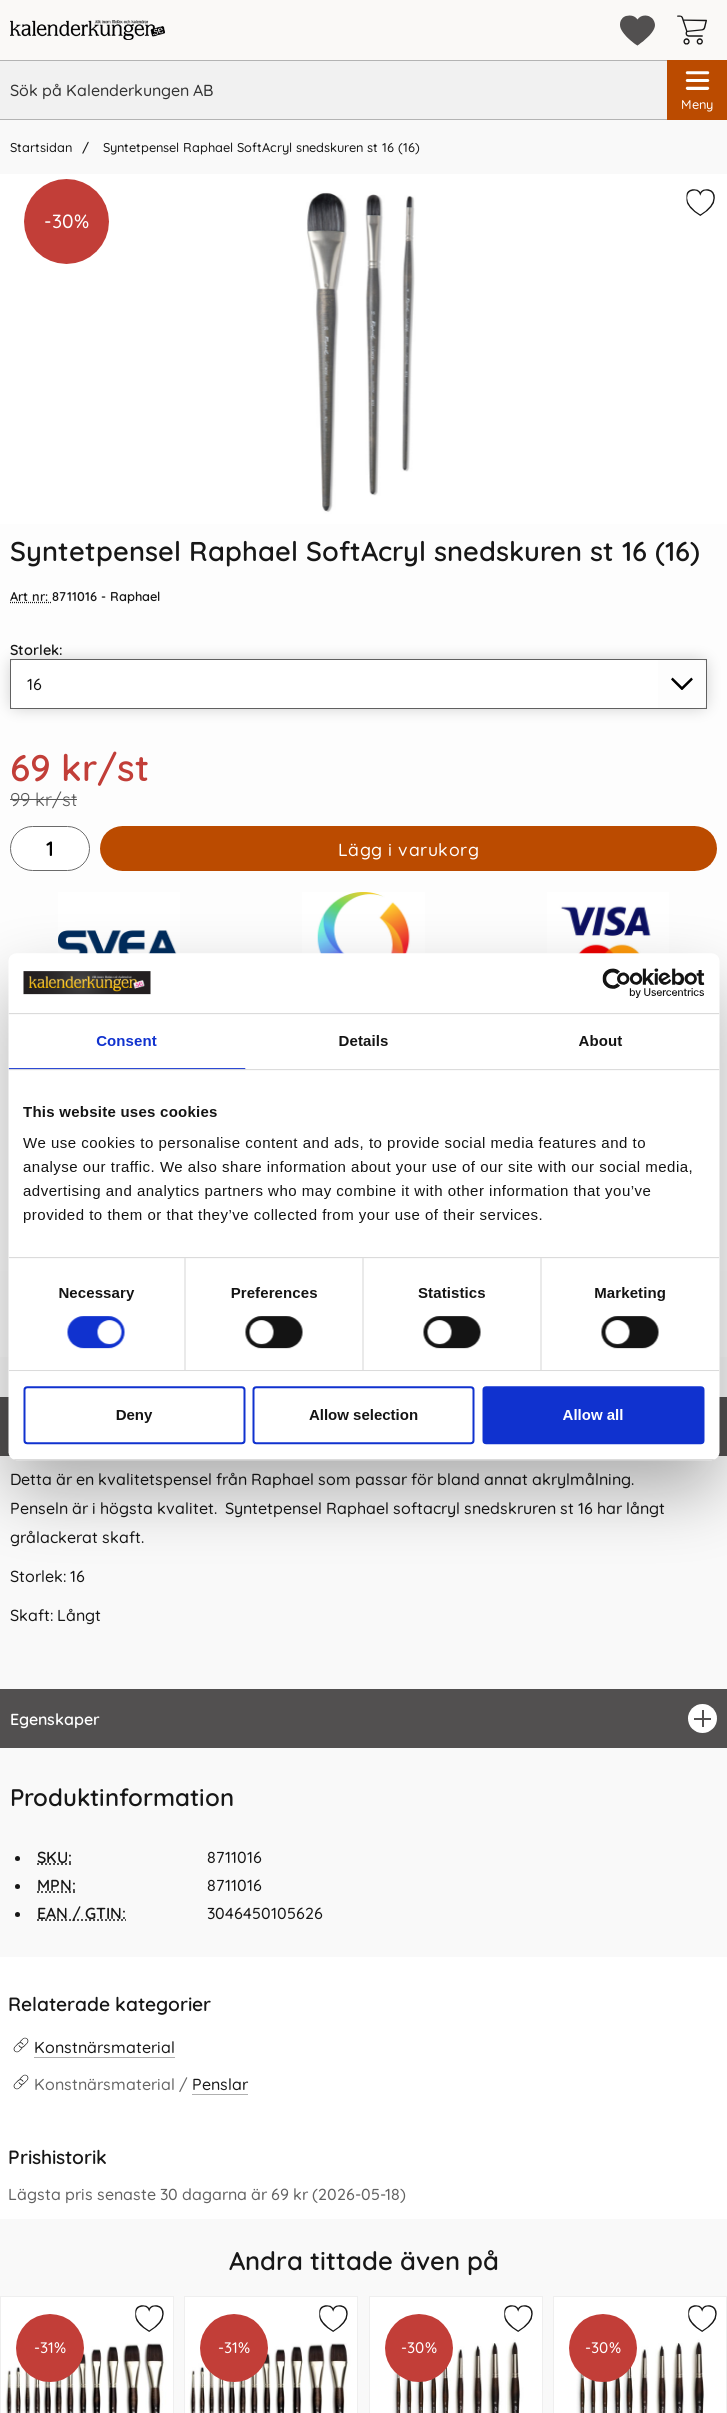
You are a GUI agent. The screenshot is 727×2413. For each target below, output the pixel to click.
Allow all (593, 1414)
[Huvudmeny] (697, 90)
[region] (363, 1718)
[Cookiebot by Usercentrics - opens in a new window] (616, 983)
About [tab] (601, 1040)
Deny (134, 1414)
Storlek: (36, 650)
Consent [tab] (126, 1040)
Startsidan (41, 147)
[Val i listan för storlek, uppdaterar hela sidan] (358, 684)
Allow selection (363, 1414)
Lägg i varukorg (409, 849)
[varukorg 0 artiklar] (697, 30)
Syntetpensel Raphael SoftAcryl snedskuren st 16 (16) (259, 147)
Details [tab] (364, 1040)
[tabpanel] (363, 1542)
